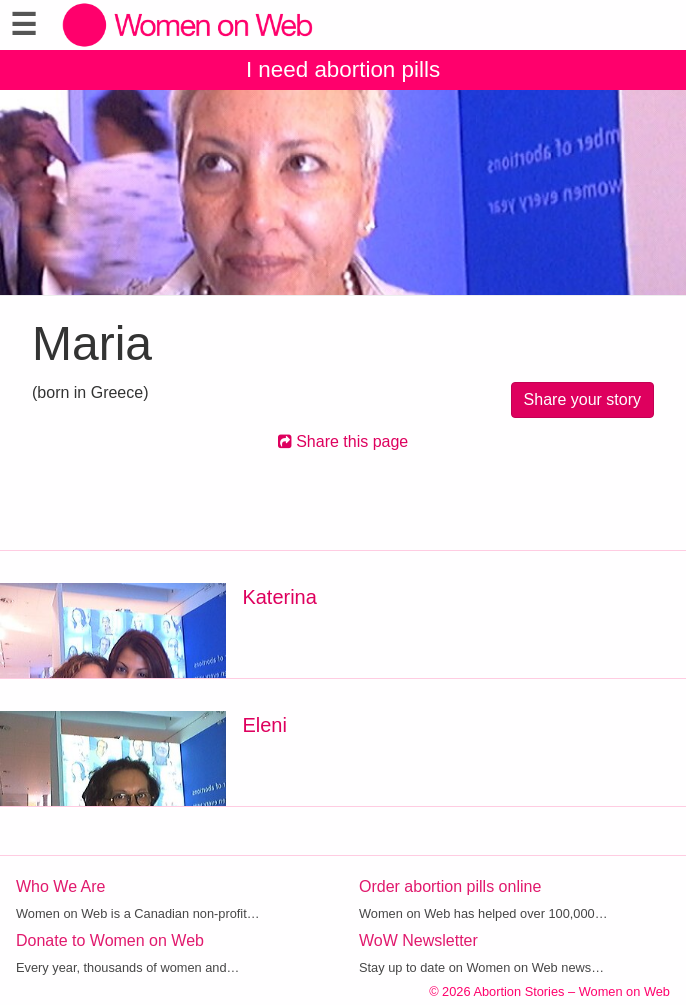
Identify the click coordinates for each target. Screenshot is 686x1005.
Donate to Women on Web (110, 940)
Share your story (582, 399)
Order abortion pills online (450, 886)
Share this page (343, 441)
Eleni (264, 725)
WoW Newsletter (418, 940)
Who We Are (61, 886)
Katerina (279, 597)
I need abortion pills (343, 69)
